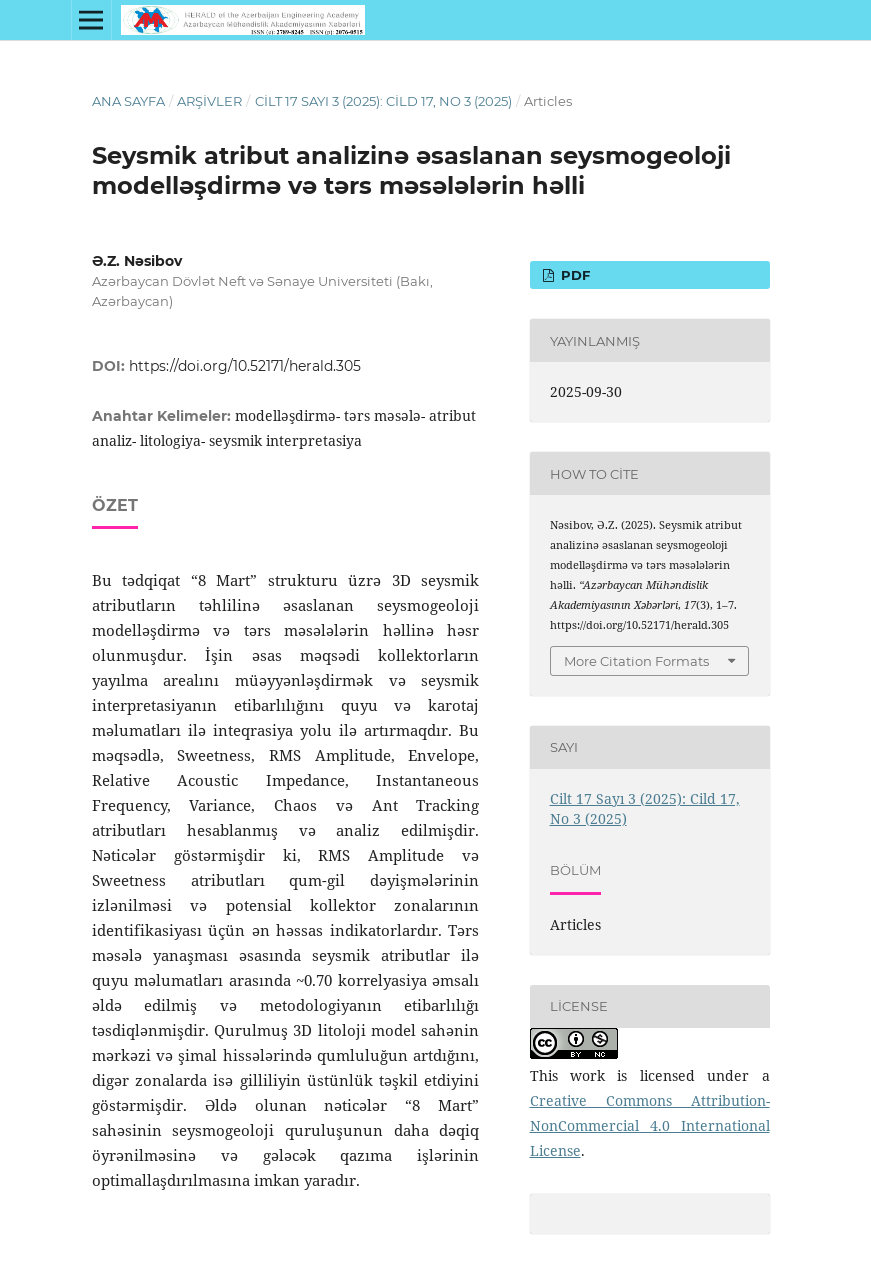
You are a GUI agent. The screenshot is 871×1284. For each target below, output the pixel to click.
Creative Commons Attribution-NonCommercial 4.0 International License (650, 1125)
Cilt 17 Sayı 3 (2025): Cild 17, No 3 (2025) (383, 101)
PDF (573, 275)
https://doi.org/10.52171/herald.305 (245, 366)
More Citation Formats (636, 661)
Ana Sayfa (128, 101)
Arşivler (209, 101)
